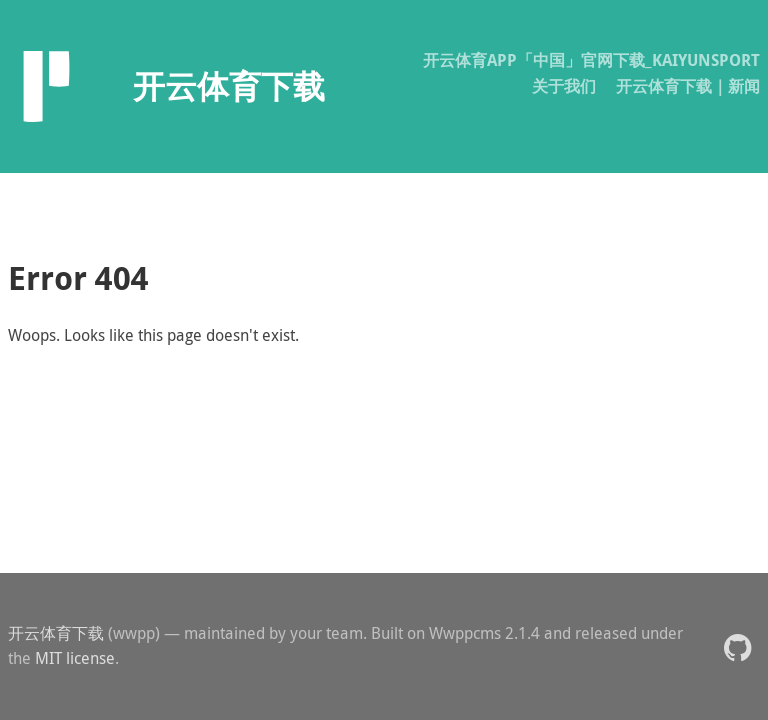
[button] (737, 646)
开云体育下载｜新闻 (688, 86)
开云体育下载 (56, 633)
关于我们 (564, 86)
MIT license (75, 658)
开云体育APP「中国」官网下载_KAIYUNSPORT (591, 60)
